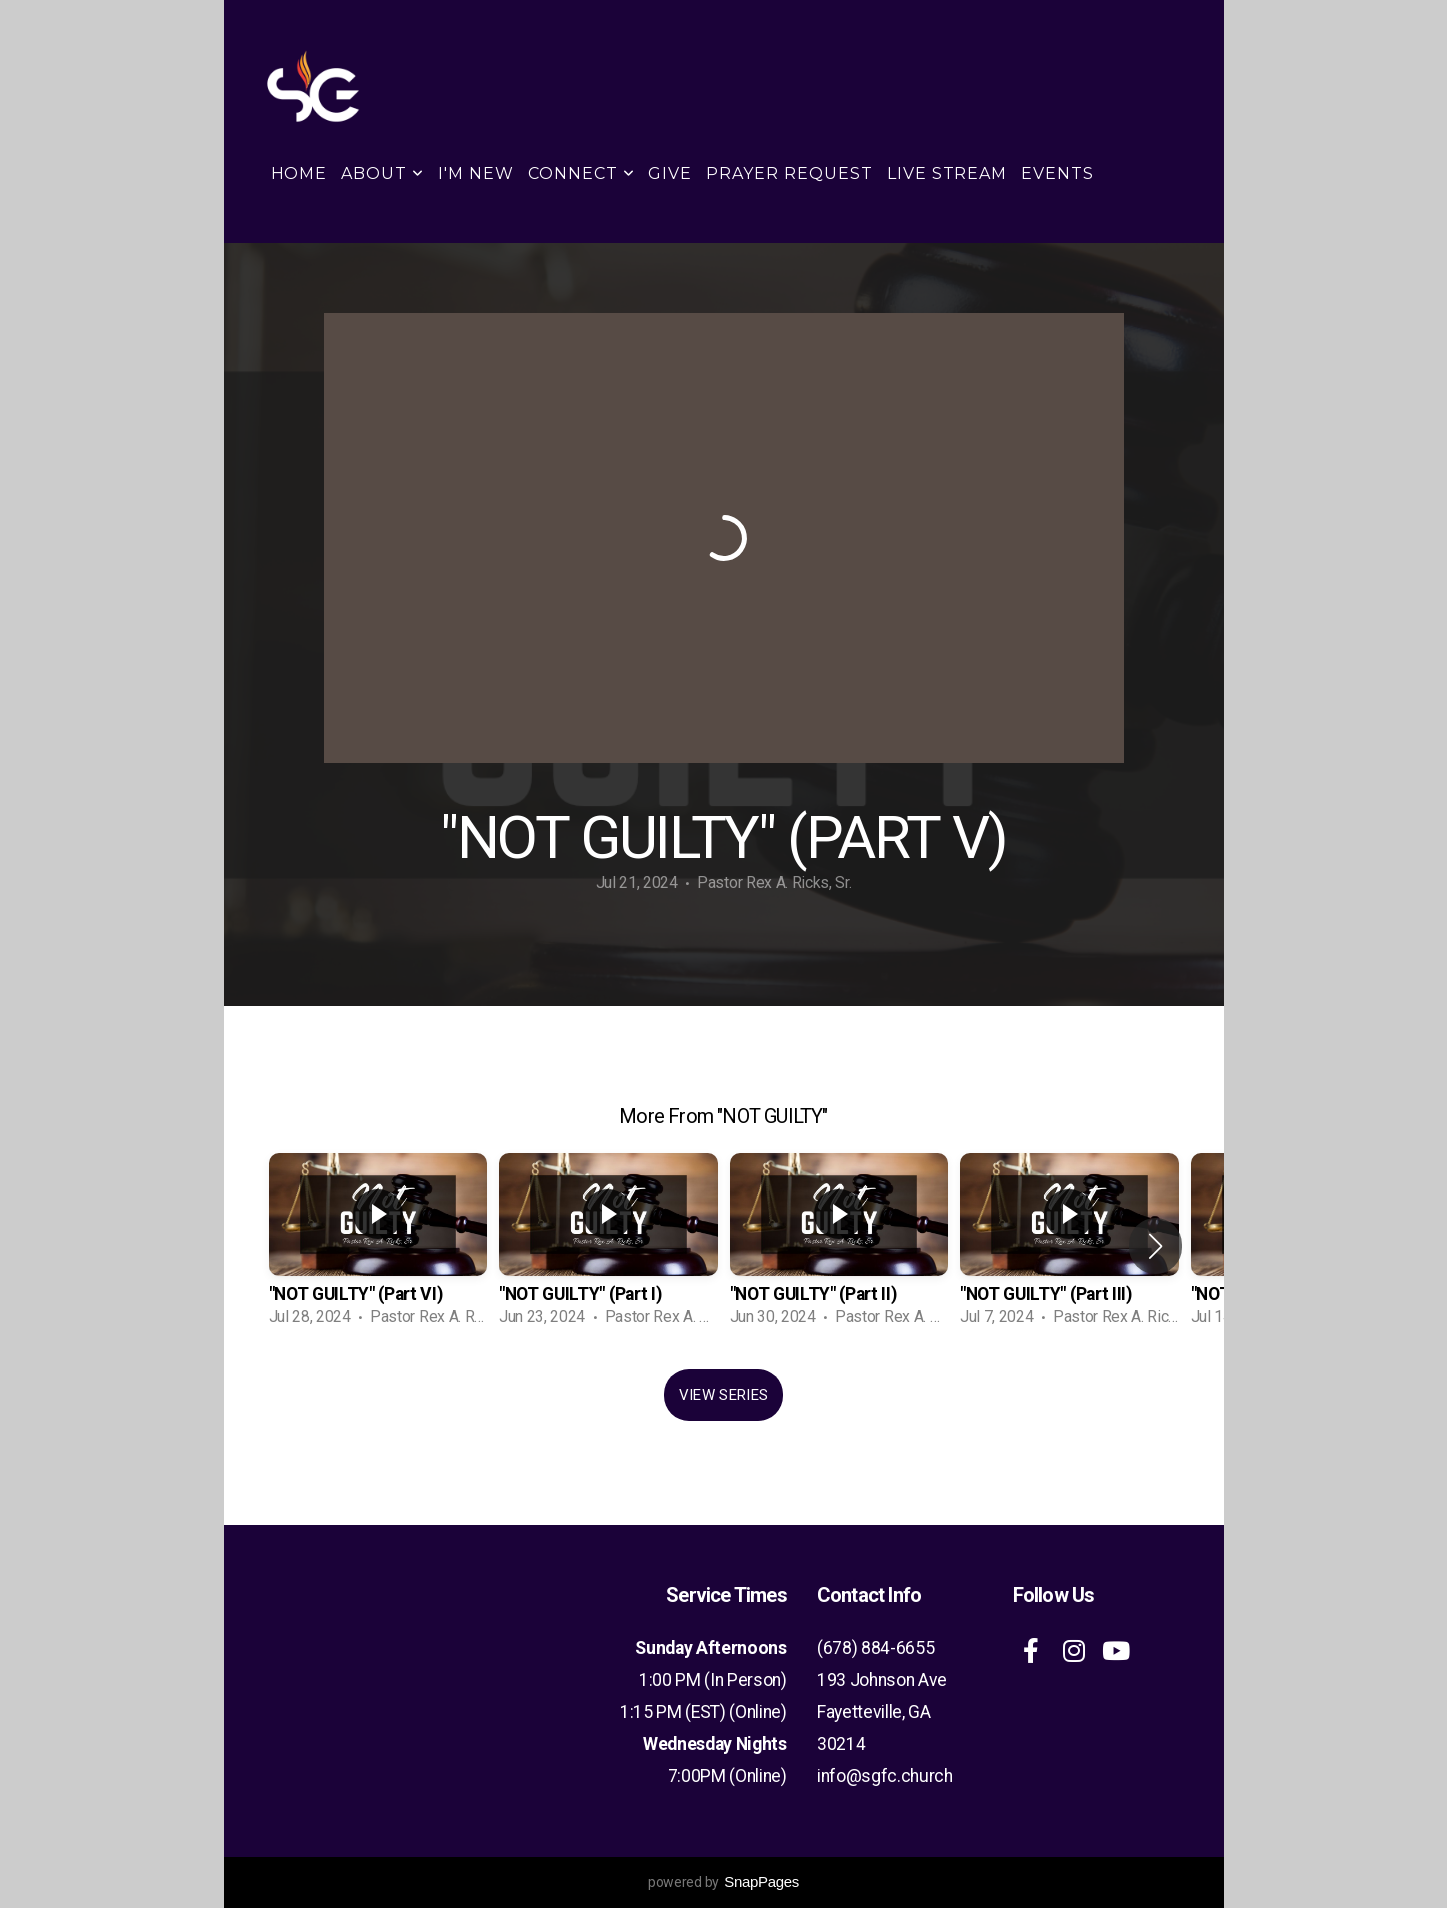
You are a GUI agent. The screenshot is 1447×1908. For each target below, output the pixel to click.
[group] (378, 1246)
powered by (723, 1882)
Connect (581, 173)
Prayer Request (789, 173)
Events (1057, 173)
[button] (1155, 1246)
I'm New (476, 173)
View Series (723, 1395)
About (382, 173)
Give (670, 173)
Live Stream (947, 173)
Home (299, 173)
